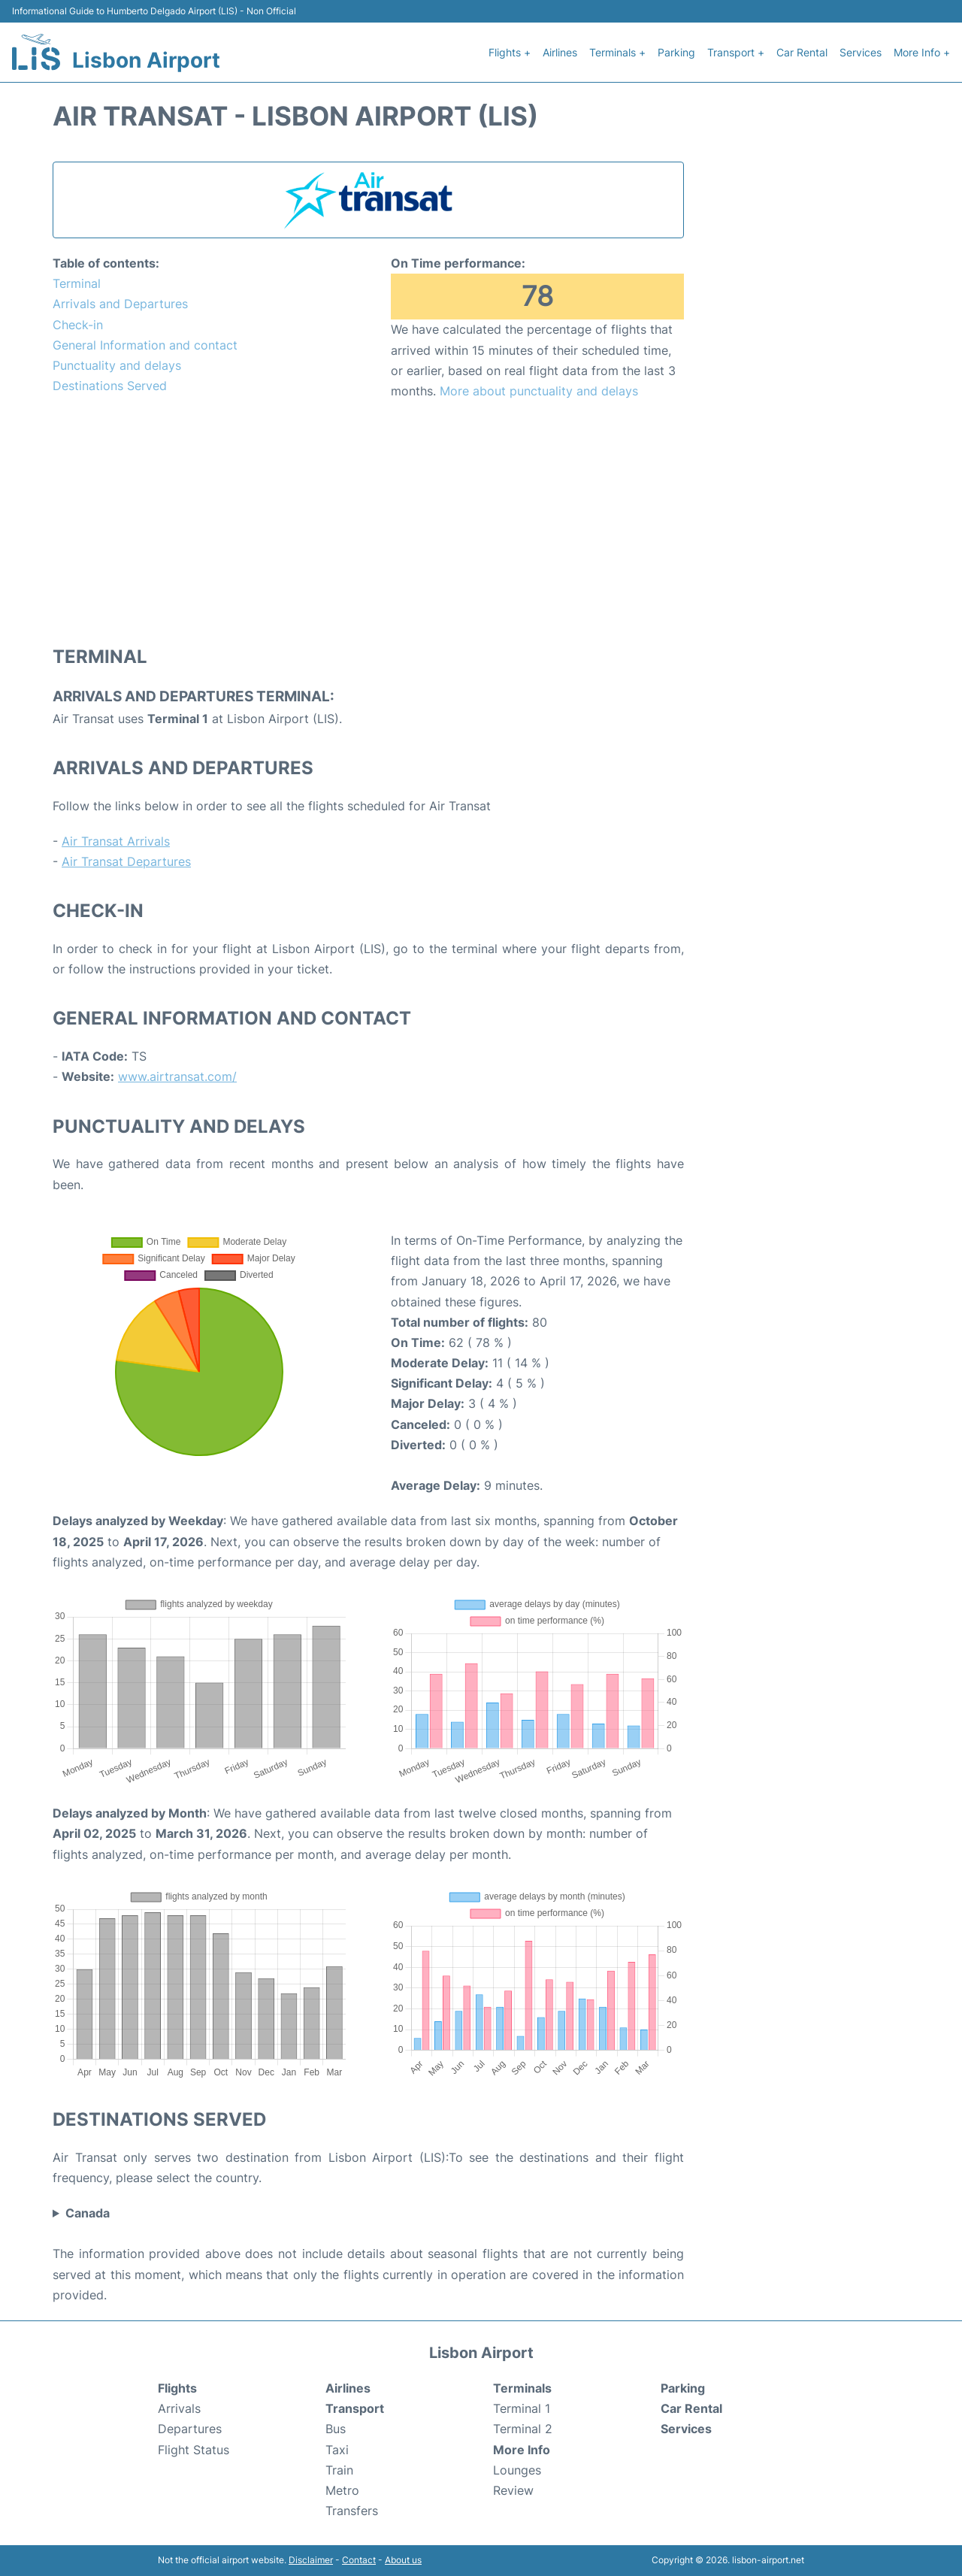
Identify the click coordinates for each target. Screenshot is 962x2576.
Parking (676, 52)
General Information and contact (145, 345)
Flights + (510, 52)
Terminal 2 (522, 2428)
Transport (354, 2408)
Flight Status (193, 2449)
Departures (190, 2428)
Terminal (77, 283)
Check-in (78, 324)
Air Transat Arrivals (116, 841)
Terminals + (617, 52)
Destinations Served (110, 385)
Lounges (517, 2470)
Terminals (522, 2388)
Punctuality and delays (117, 365)
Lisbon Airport (146, 60)
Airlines (560, 52)
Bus (335, 2428)
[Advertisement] (368, 521)
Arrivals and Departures (120, 303)
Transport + (735, 52)
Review (513, 2490)
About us (403, 2559)
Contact (359, 2559)
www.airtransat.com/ (177, 1076)
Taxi (337, 2449)
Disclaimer (311, 2559)
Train (339, 2470)
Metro (342, 2490)
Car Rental (801, 52)
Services (860, 52)
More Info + (922, 52)
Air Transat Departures (126, 861)
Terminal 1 (521, 2408)
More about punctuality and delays (539, 390)
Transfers (351, 2510)
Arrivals (179, 2408)
